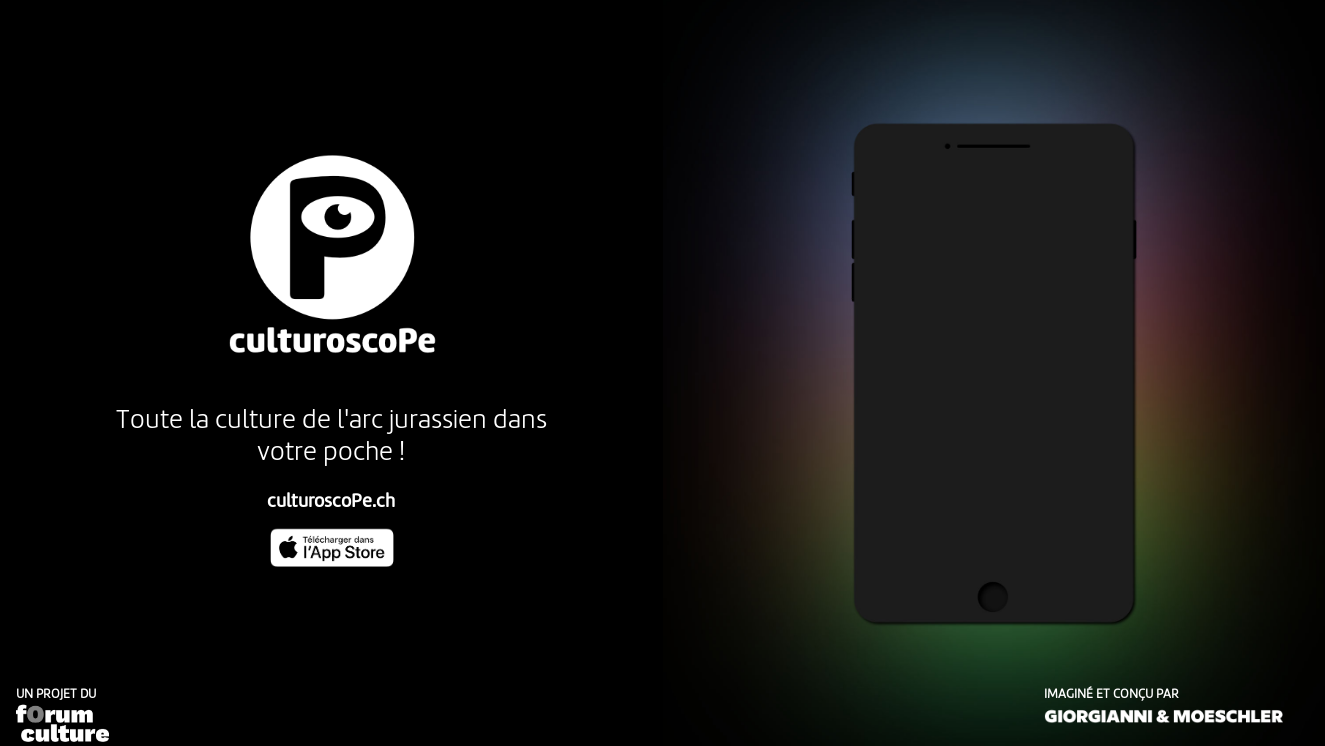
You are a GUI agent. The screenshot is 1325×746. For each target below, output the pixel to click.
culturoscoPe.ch (331, 502)
